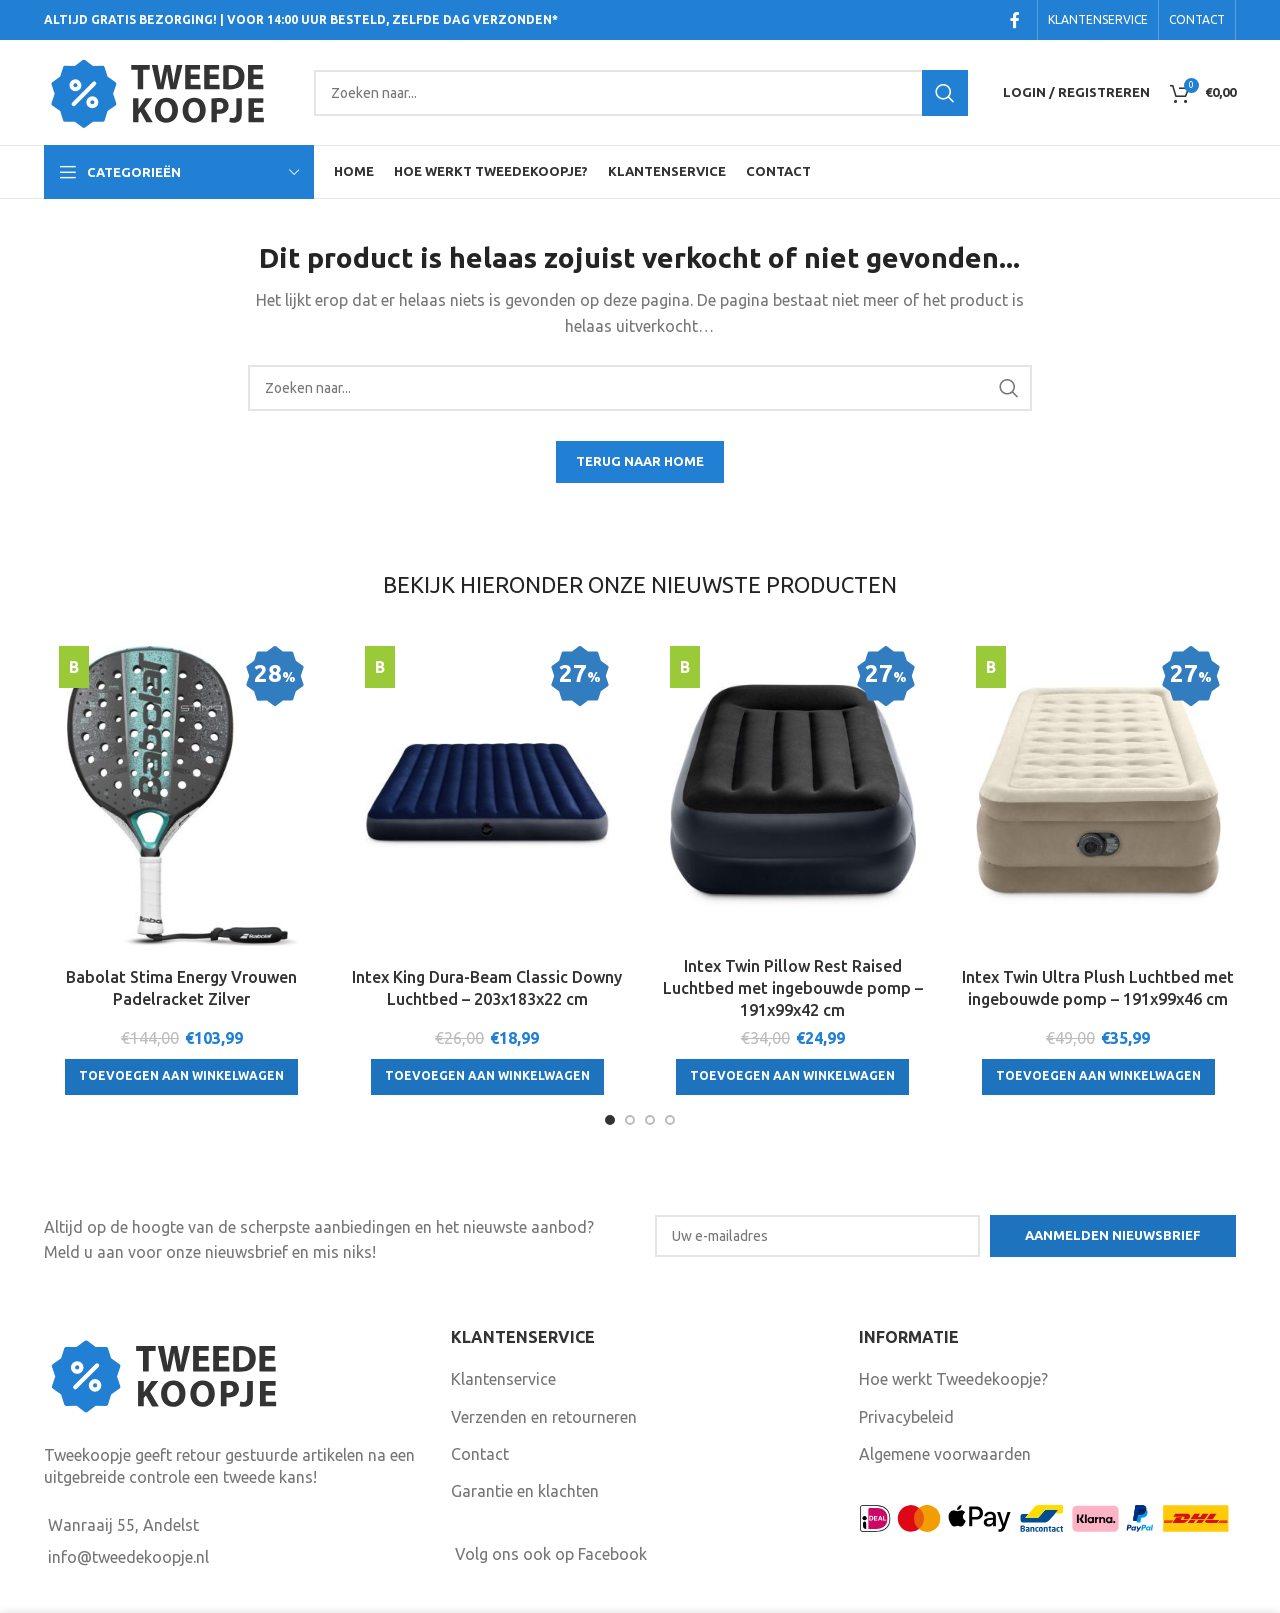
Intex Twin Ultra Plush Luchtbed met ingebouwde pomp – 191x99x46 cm (1098, 988)
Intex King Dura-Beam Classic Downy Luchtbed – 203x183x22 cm (487, 988)
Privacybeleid (906, 1417)
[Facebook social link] (1015, 20)
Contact (480, 1454)
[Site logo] (169, 91)
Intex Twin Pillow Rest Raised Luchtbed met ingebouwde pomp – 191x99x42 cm (793, 988)
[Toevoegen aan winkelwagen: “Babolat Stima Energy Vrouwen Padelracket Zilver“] (181, 1077)
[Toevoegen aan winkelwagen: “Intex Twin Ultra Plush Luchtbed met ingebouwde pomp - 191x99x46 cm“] (1098, 1077)
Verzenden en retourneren (544, 1417)
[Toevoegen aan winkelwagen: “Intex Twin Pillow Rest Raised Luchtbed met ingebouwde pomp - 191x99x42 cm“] (792, 1077)
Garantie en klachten (525, 1491)
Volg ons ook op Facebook (551, 1554)
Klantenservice (503, 1379)
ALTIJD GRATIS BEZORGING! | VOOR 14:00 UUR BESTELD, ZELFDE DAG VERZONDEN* (301, 19)
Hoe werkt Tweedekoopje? (953, 1379)
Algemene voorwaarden (945, 1454)
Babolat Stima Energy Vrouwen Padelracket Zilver (181, 988)
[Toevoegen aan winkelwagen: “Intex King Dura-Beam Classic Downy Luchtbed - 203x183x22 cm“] (487, 1077)
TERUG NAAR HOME (640, 461)
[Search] (641, 93)
